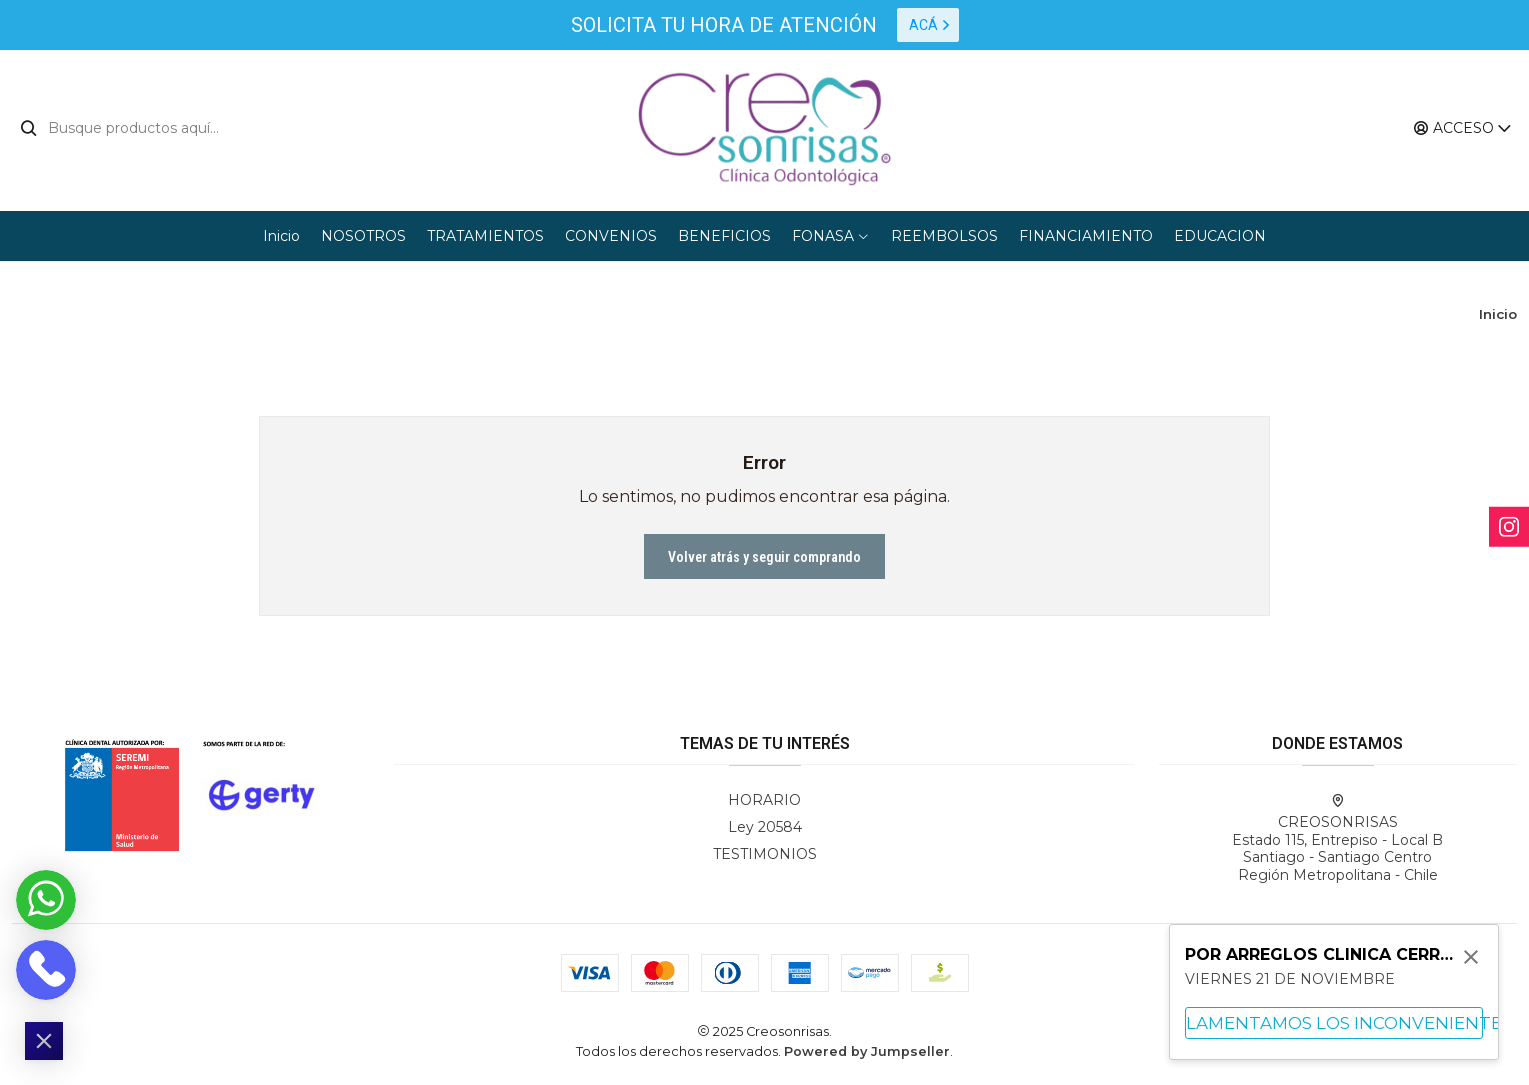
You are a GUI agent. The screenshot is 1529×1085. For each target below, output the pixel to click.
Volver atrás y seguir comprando (764, 557)
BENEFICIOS (724, 236)
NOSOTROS (363, 236)
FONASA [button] (831, 236)
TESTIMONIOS (765, 854)
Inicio (281, 236)
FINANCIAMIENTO (1086, 236)
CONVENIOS (611, 236)
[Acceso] (1463, 128)
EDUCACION (1220, 236)
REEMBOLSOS (944, 236)
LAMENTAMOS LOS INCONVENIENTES (1334, 1023)
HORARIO (764, 800)
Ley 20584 (765, 827)
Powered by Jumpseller (867, 1051)
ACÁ (930, 25)
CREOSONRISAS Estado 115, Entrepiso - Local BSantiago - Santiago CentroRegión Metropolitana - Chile (1337, 839)
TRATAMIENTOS (485, 236)
